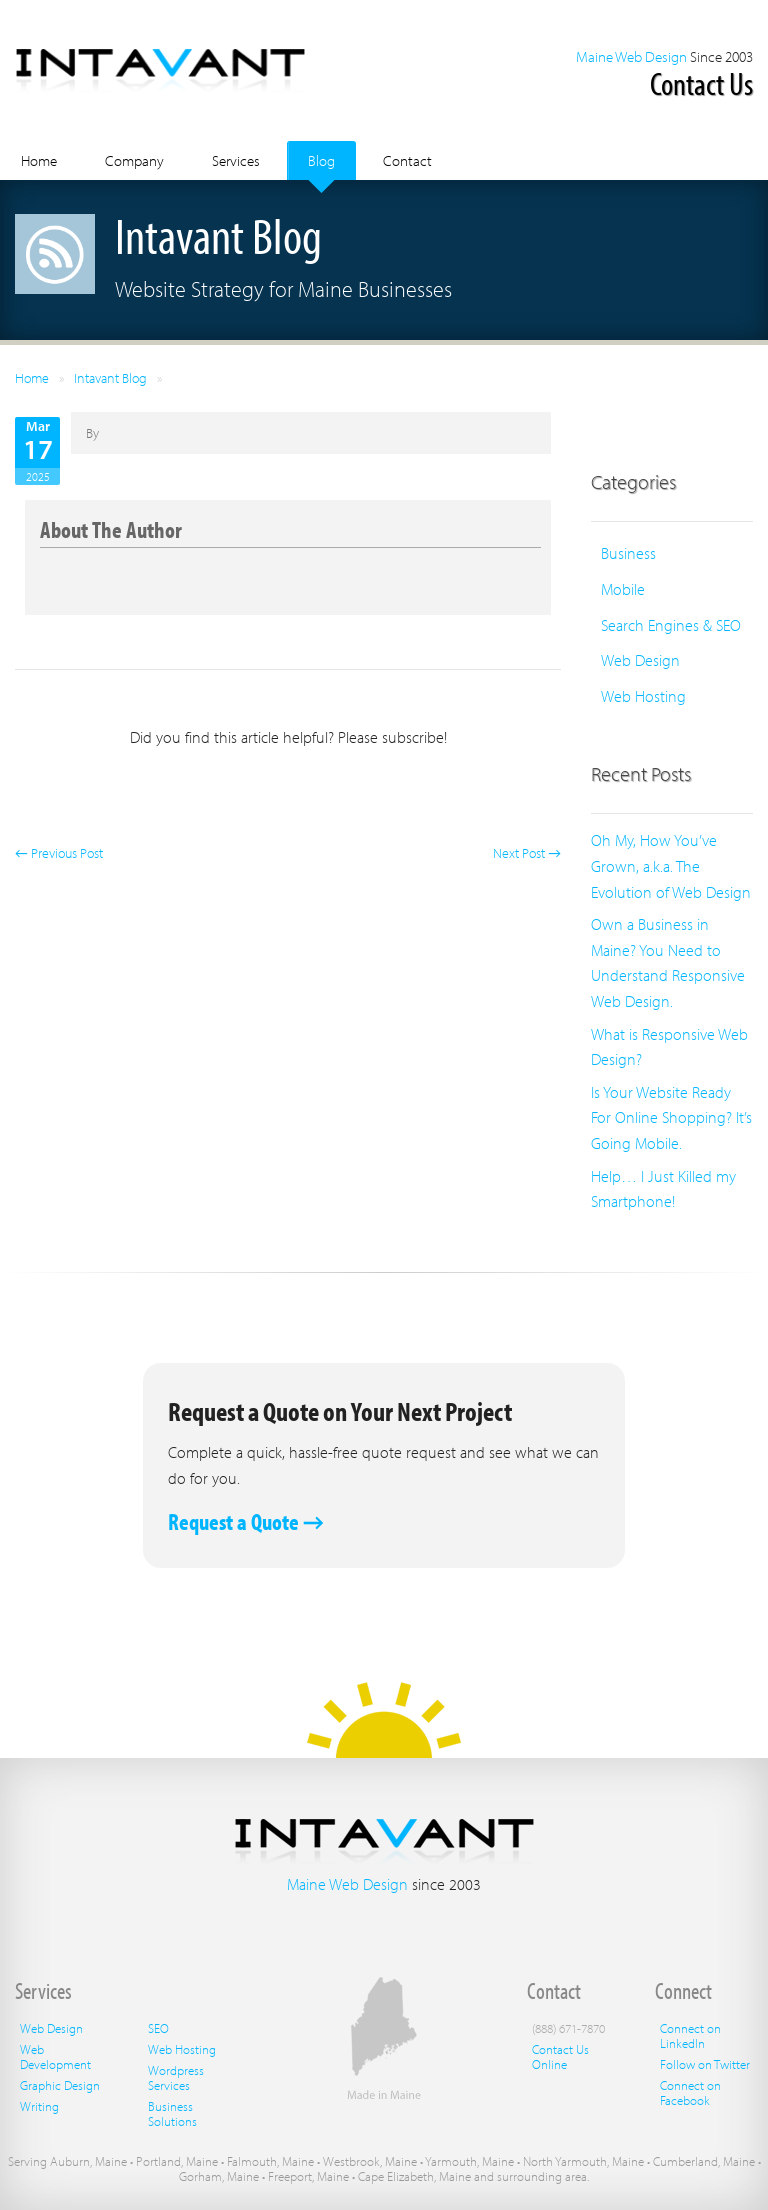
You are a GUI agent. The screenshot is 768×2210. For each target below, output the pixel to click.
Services (236, 160)
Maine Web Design (631, 56)
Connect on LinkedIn (690, 2035)
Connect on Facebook (690, 2092)
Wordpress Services (176, 2077)
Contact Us (701, 83)
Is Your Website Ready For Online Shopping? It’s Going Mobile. (671, 1117)
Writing (39, 2106)
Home (39, 160)
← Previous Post (59, 853)
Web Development (55, 2056)
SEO (158, 2028)
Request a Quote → (246, 1521)
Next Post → (527, 853)
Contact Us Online (560, 2056)
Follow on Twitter (705, 2064)
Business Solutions (172, 2113)
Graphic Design (60, 2085)
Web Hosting (643, 696)
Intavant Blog (110, 378)
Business (628, 553)
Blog (321, 160)
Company (134, 160)
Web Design (640, 660)
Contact (407, 160)
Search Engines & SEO (671, 625)
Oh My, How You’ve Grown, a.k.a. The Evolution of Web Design (671, 865)
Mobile (623, 589)
